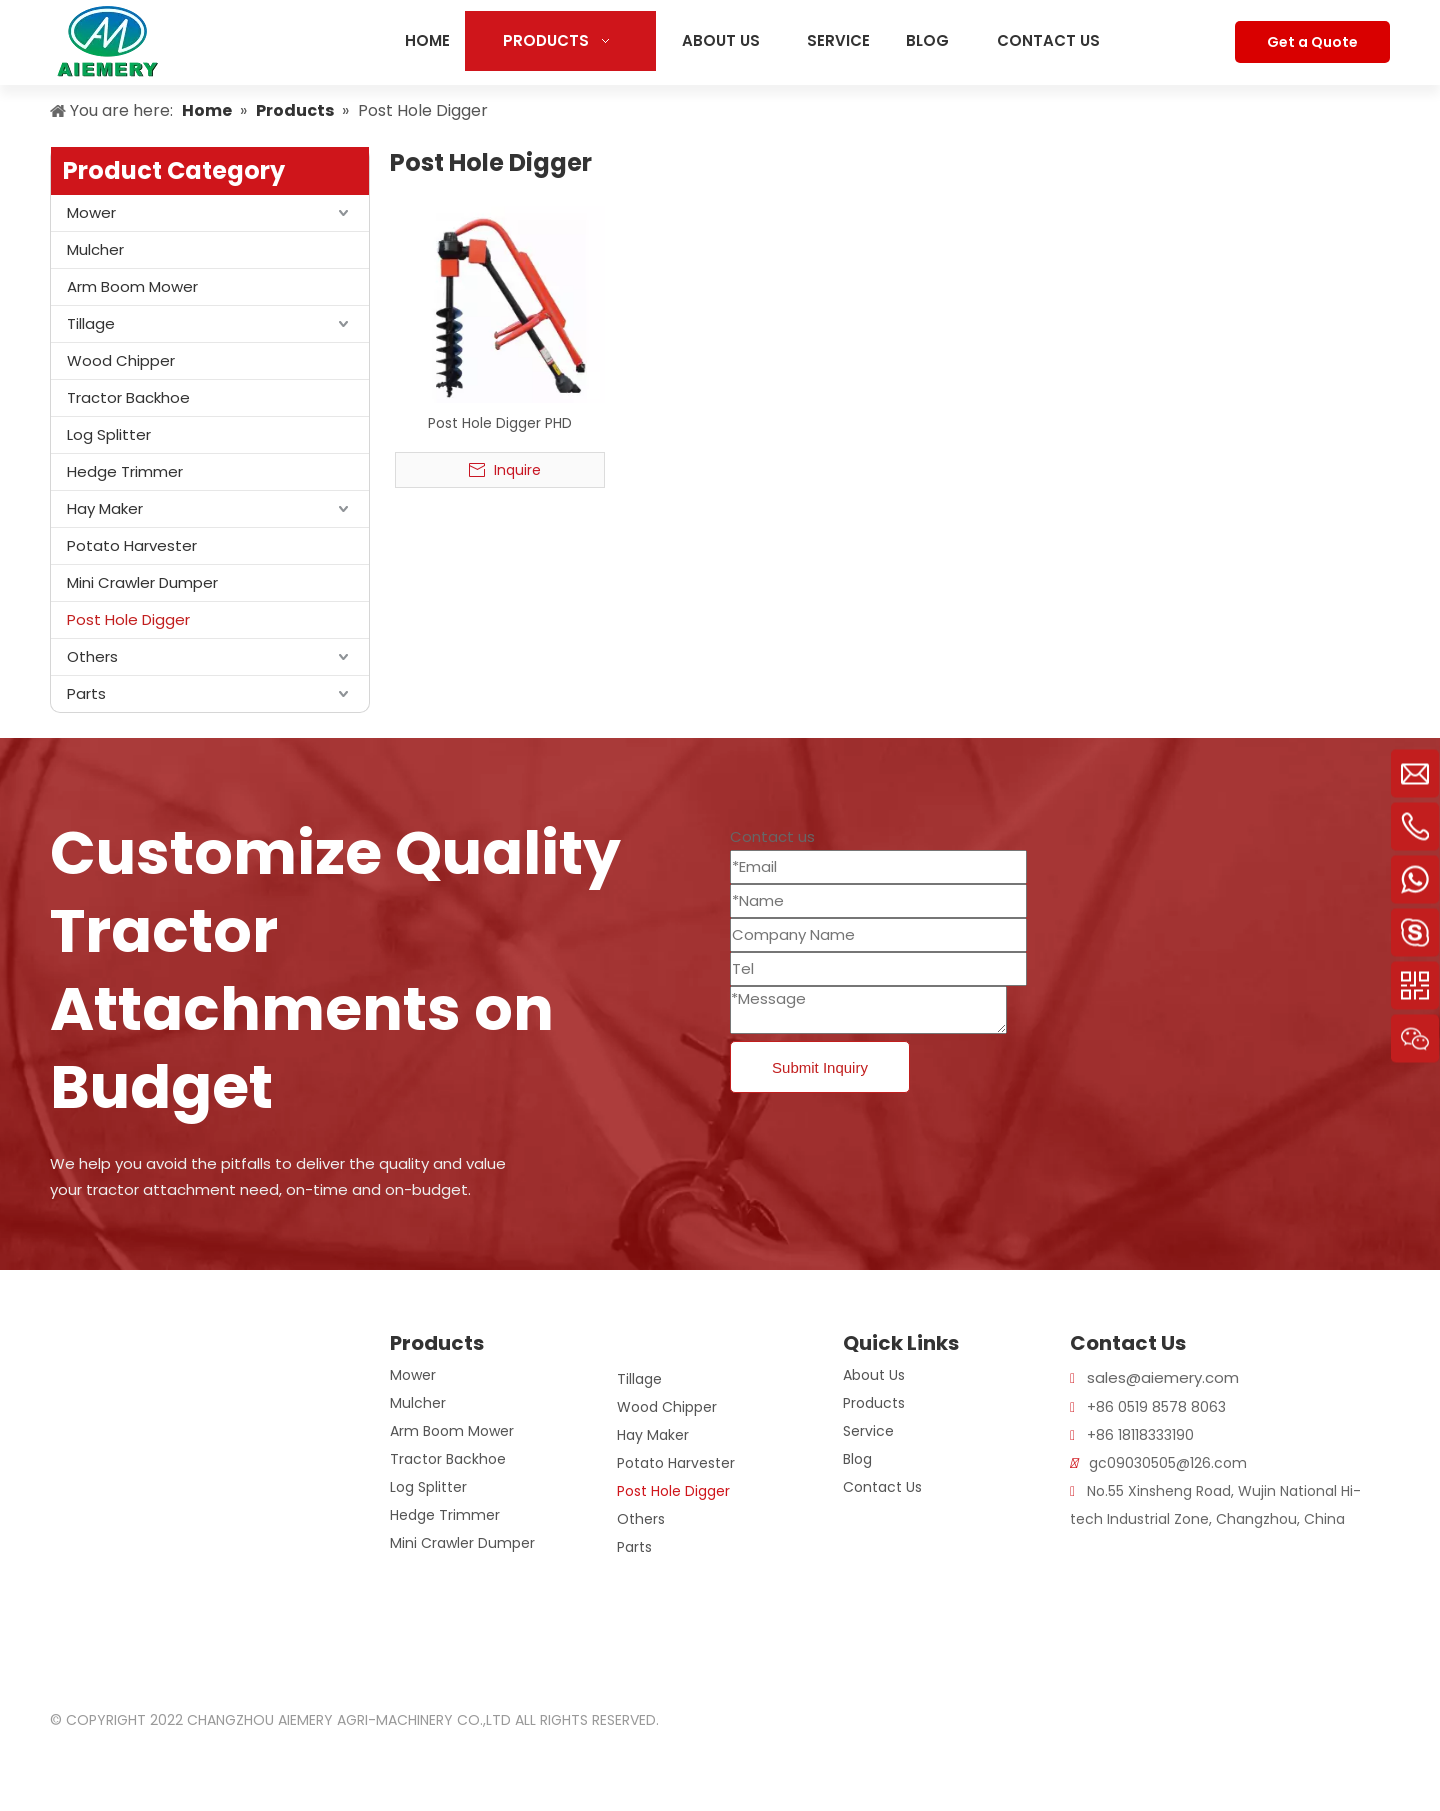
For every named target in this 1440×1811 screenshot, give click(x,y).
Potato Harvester (132, 545)
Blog (857, 1459)
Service (868, 1431)
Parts (86, 693)
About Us (874, 1375)
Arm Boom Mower (132, 286)
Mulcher (95, 249)
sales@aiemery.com (1163, 1377)
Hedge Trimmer (125, 471)
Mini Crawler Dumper (142, 582)
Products (874, 1403)
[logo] (74, 1344)
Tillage (91, 323)
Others (92, 656)
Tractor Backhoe (128, 397)
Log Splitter (109, 434)
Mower (91, 212)
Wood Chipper (121, 360)
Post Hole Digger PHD (500, 423)
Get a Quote (1312, 42)
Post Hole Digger (128, 619)
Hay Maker (105, 508)
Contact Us (882, 1487)
